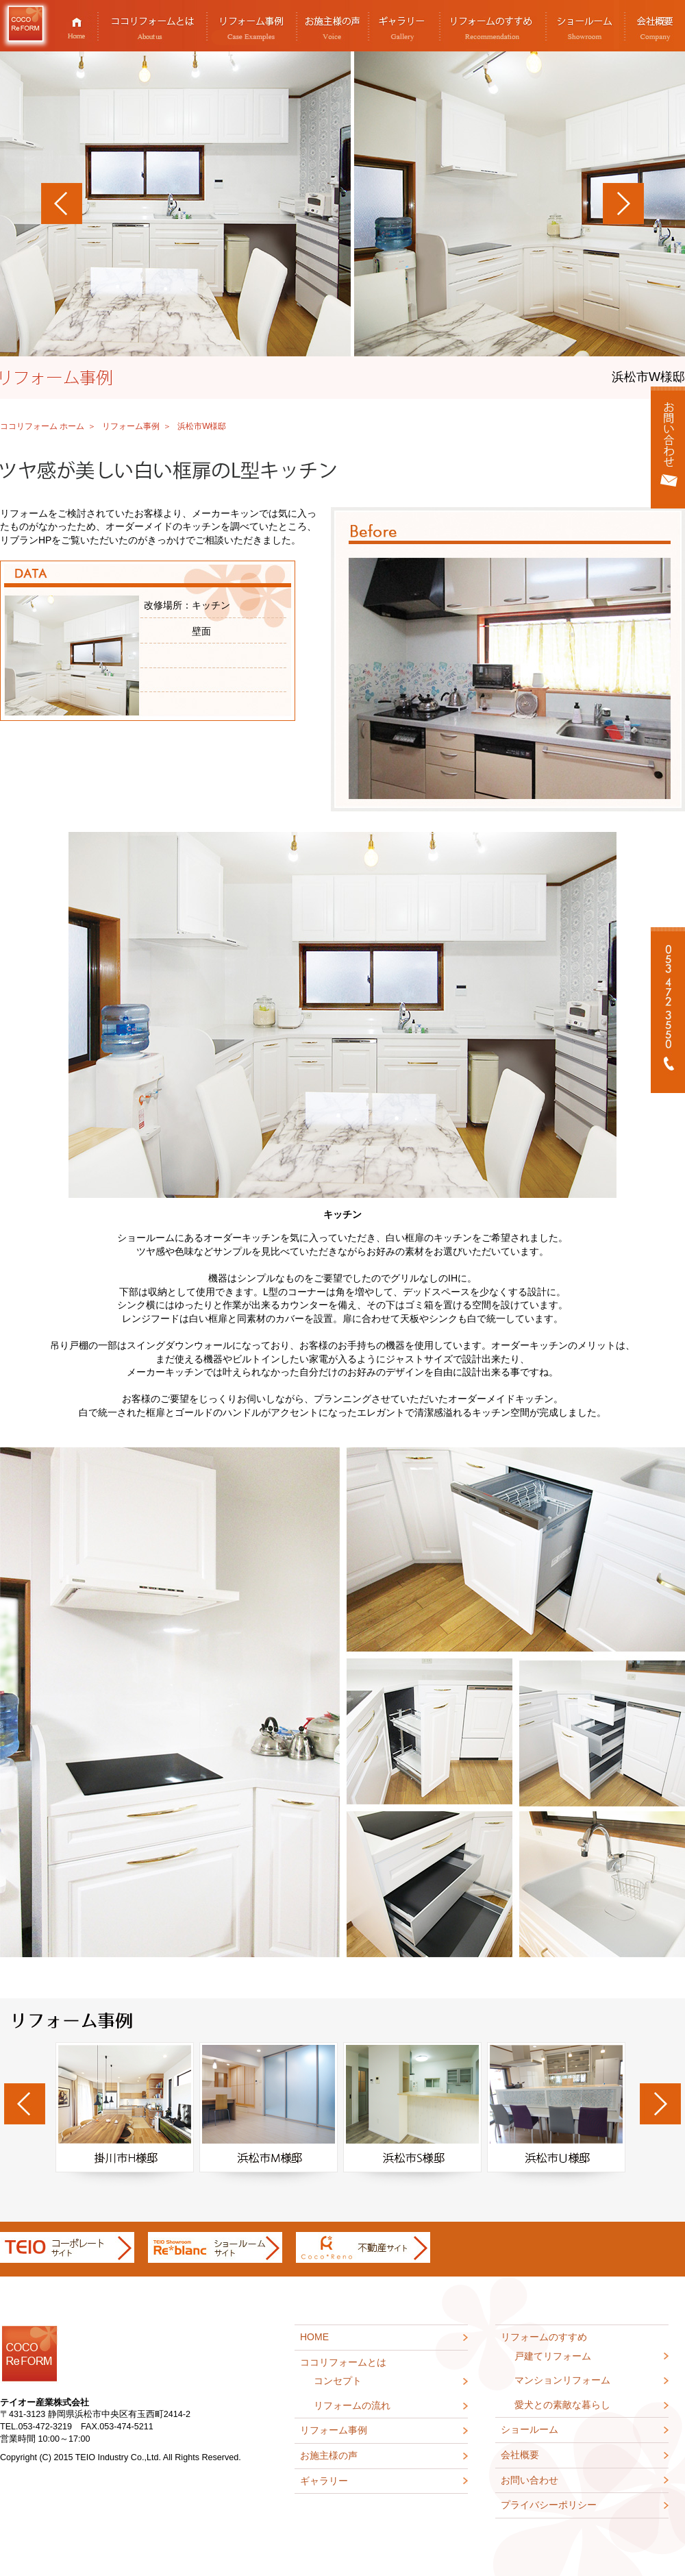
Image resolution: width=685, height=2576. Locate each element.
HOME (77, 25)
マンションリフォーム (562, 2380)
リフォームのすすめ (493, 25)
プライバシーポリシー (549, 2504)
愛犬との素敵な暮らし (562, 2404)
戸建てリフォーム (552, 2356)
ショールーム (585, 25)
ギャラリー (404, 25)
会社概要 (520, 2454)
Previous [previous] (24, 2103)
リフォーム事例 (252, 25)
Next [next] (660, 2103)
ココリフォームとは (153, 25)
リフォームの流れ (352, 2405)
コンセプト (338, 2380)
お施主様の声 (333, 25)
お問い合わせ (529, 2480)
